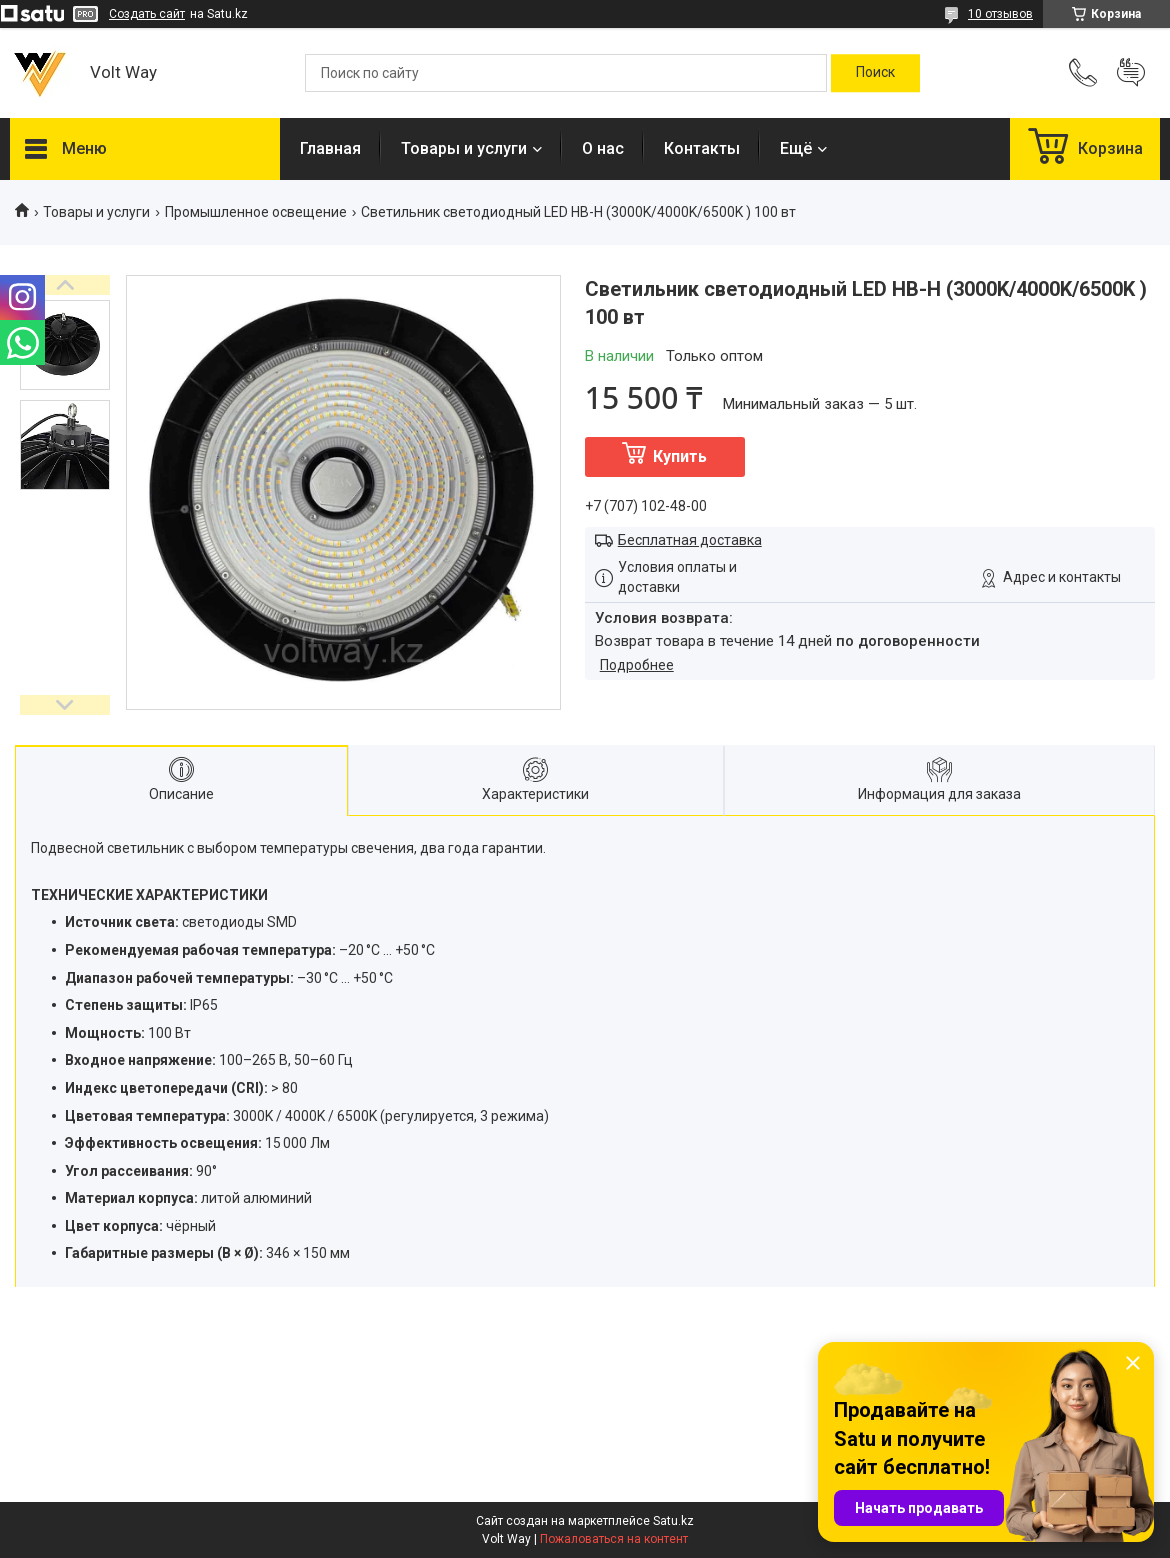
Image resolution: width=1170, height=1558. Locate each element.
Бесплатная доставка (690, 540)
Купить (680, 456)
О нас (603, 148)
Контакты (702, 148)
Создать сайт (147, 14)
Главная (330, 148)
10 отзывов (1000, 14)
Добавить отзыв (1131, 73)
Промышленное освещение (256, 212)
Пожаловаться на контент (614, 1539)
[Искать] (875, 73)
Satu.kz (673, 1521)
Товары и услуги (464, 148)
